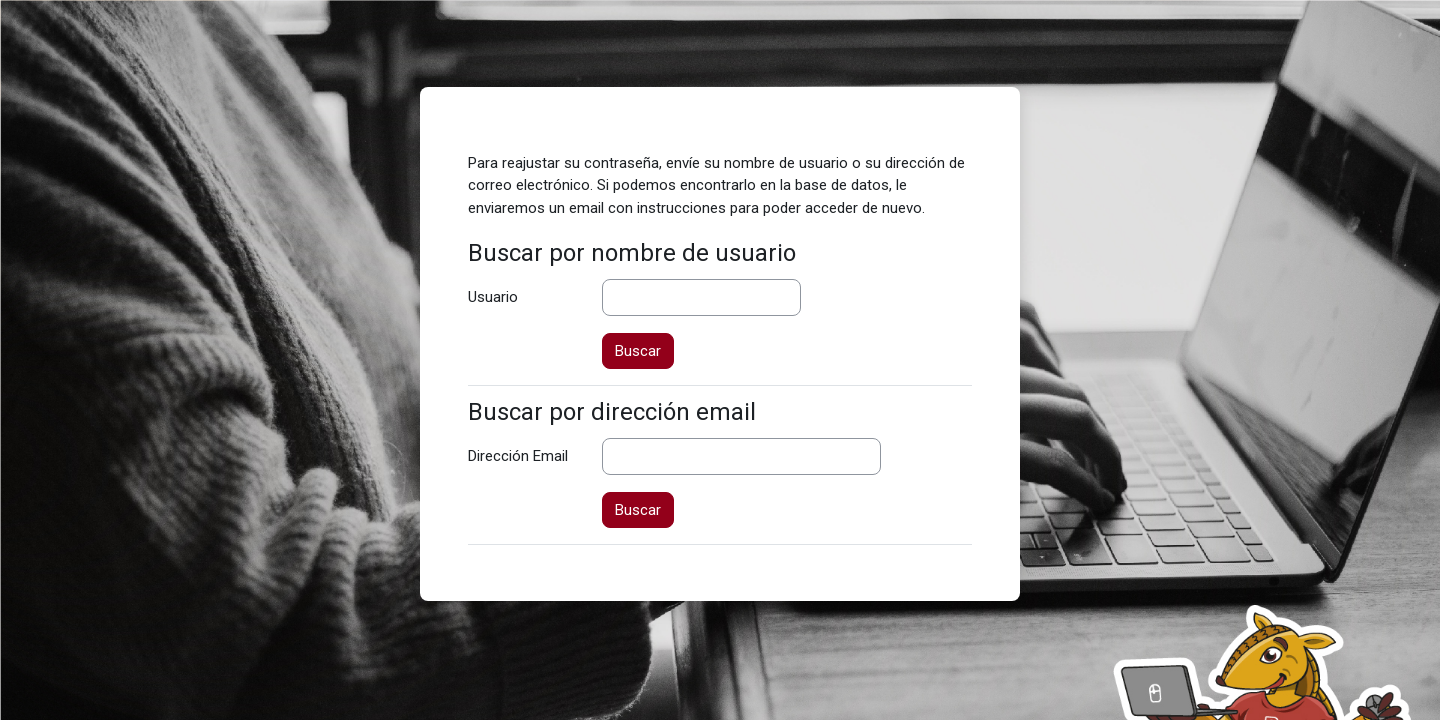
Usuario (493, 297)
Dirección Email (518, 456)
